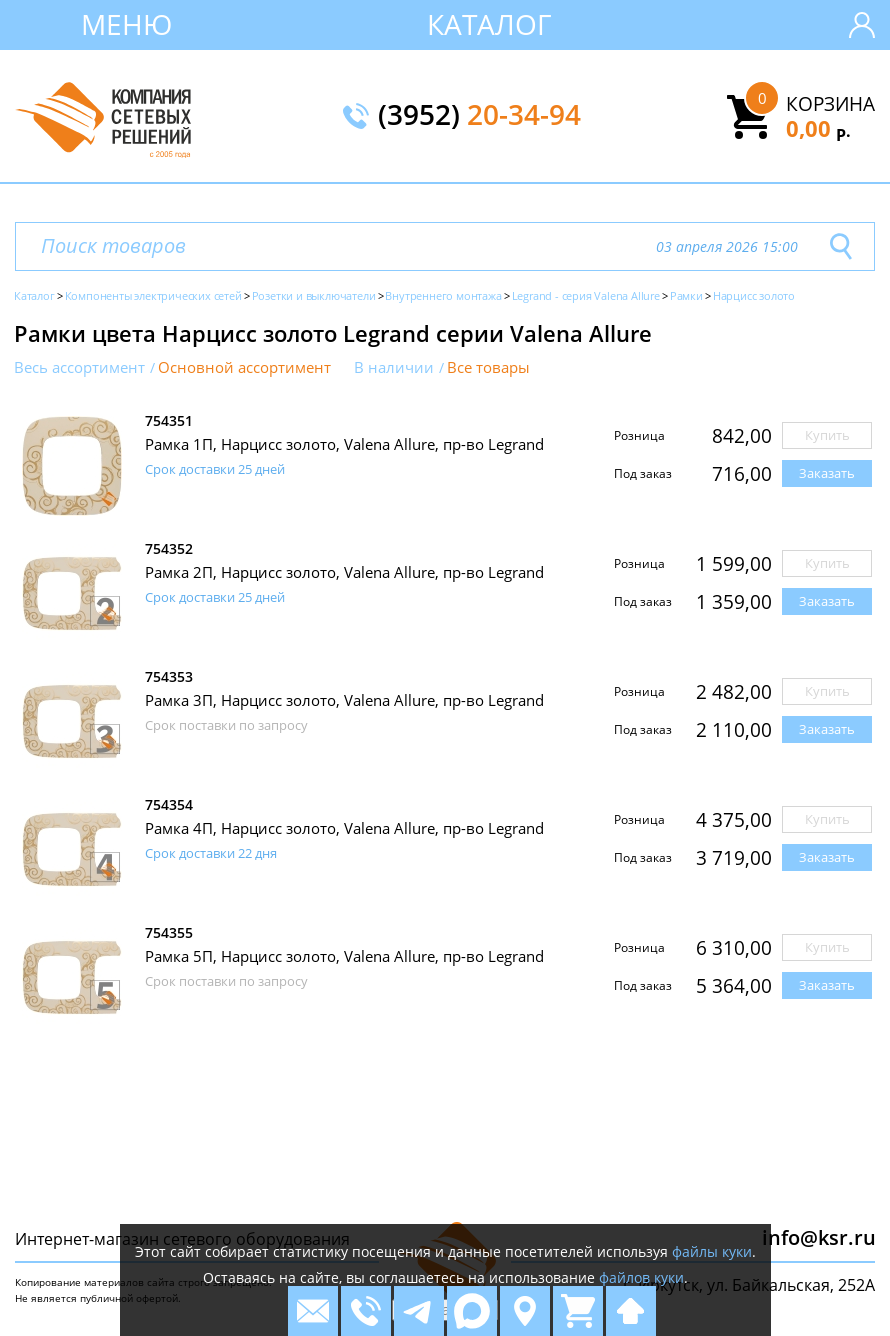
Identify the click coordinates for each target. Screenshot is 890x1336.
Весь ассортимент (79, 367)
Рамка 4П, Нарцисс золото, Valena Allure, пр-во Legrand (344, 828)
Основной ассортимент (244, 367)
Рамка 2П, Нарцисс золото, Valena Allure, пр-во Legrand (344, 572)
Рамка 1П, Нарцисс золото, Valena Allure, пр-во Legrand (344, 444)
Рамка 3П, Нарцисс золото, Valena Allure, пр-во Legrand (344, 700)
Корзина (830, 104)
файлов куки (641, 1277)
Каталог (489, 24)
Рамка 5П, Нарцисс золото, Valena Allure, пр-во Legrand (344, 956)
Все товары (488, 367)
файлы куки (712, 1251)
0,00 (818, 128)
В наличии (394, 367)
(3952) (479, 116)
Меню (126, 24)
